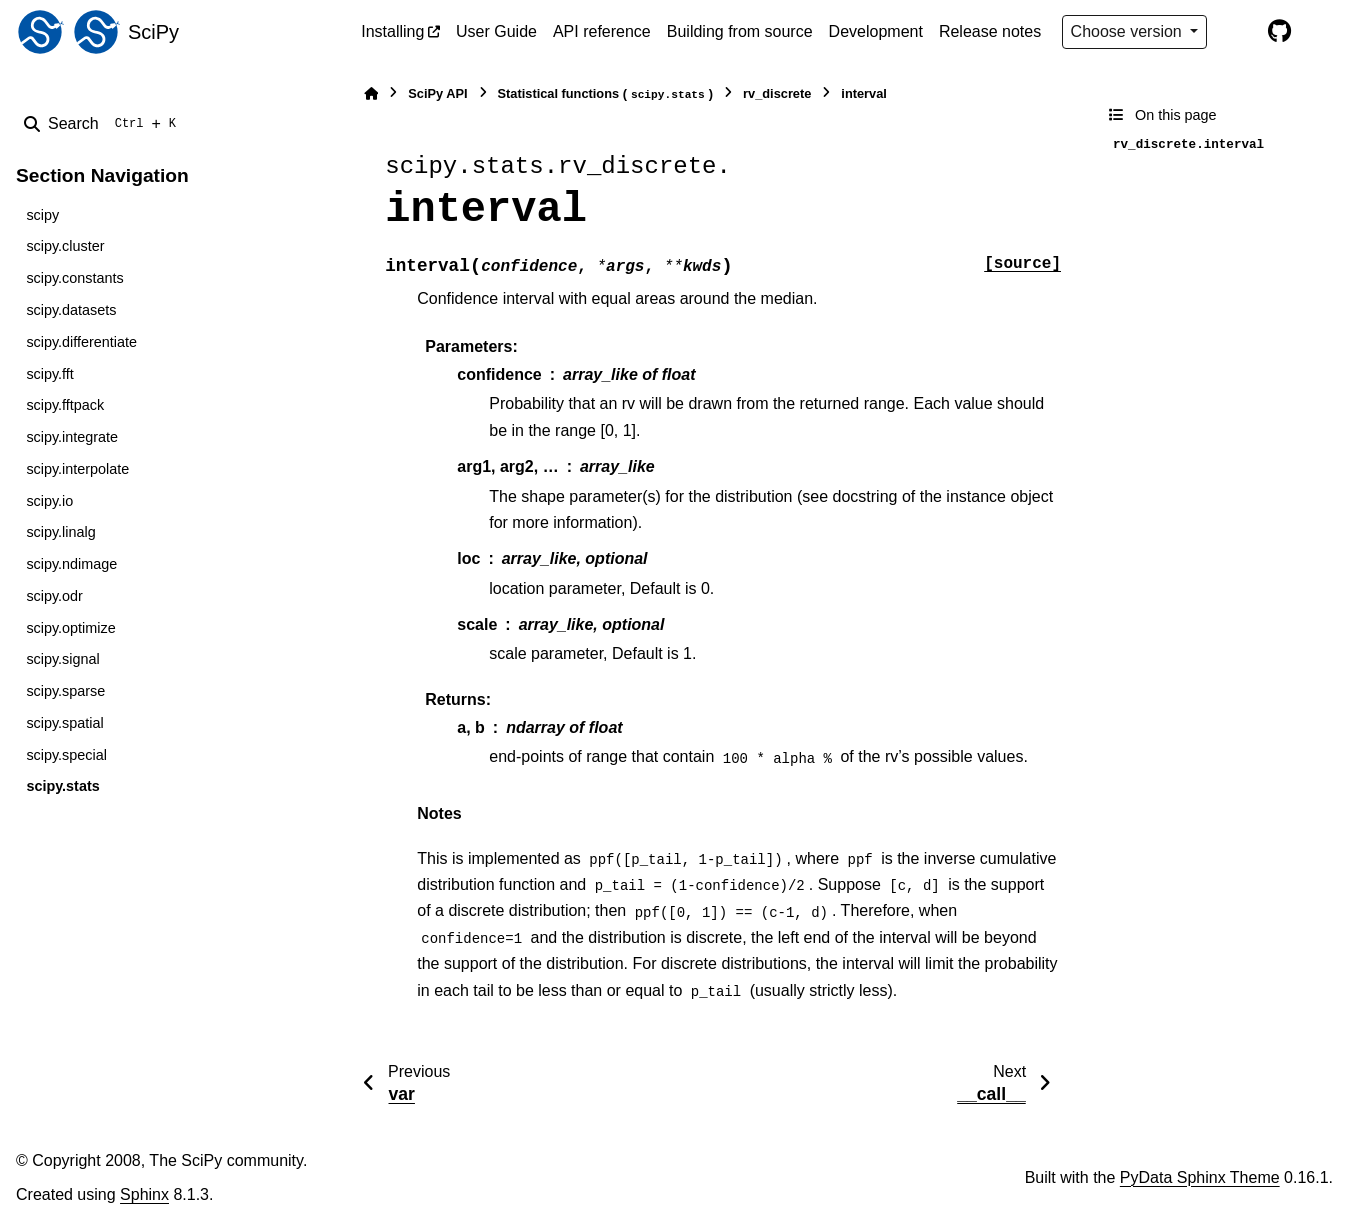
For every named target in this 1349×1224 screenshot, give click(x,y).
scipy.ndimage (71, 564)
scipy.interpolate (77, 469)
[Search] (104, 124)
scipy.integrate (72, 437)
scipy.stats (62, 786)
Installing (392, 31)
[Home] (371, 93)
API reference (602, 31)
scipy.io (49, 501)
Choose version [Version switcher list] (1129, 31)
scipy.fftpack (65, 405)
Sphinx (144, 1194)
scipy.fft (49, 374)
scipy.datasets (71, 310)
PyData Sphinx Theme (1200, 1177)
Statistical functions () (606, 94)
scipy (42, 215)
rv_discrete (777, 93)
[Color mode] (1237, 32)
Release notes (990, 31)
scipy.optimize (70, 628)
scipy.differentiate (81, 342)
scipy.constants (74, 278)
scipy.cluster (65, 246)
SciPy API (437, 93)
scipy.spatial (64, 723)
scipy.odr (54, 596)
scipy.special (66, 755)
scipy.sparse (65, 691)
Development (876, 31)
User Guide (496, 31)
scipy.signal (62, 659)
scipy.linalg (60, 532)
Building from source (740, 31)
